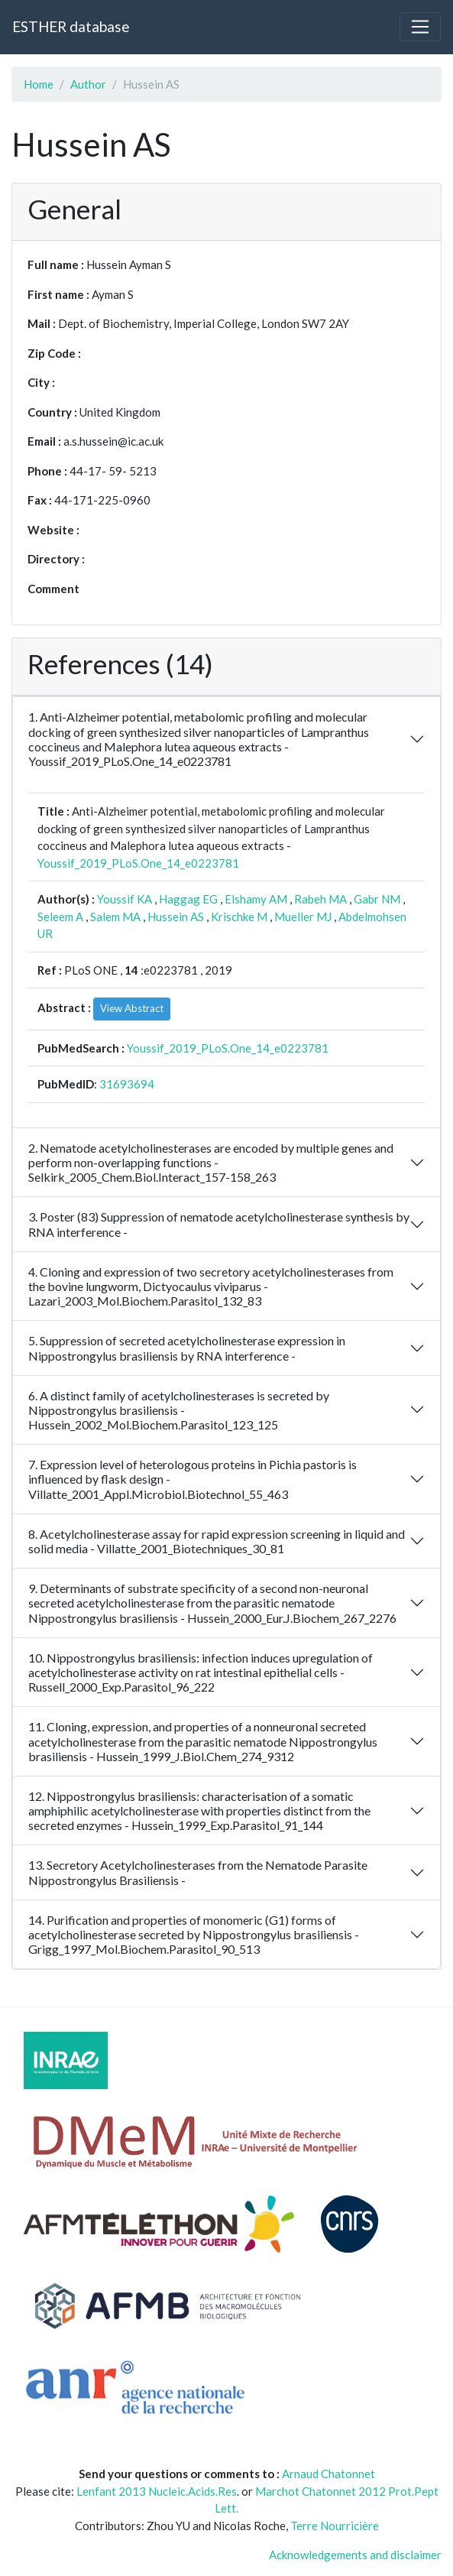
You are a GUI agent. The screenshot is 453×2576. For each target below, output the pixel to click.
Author (88, 84)
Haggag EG (188, 899)
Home (38, 84)
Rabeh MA (320, 899)
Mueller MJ (303, 916)
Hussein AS (175, 916)
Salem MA (115, 916)
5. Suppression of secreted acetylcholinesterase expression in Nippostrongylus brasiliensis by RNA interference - (186, 1347)
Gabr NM (377, 899)
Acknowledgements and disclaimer (355, 2554)
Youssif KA (124, 899)
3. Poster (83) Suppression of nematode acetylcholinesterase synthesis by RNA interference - (218, 1223)
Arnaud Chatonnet (328, 2473)
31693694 (126, 1084)
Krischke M (239, 916)
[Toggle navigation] (420, 26)
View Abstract (131, 1008)
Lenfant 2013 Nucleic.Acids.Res (156, 2491)
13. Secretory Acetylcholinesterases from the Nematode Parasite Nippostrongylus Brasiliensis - (197, 1872)
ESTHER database (70, 26)
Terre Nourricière (334, 2525)
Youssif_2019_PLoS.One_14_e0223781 (138, 863)
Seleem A (60, 916)
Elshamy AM (256, 899)
